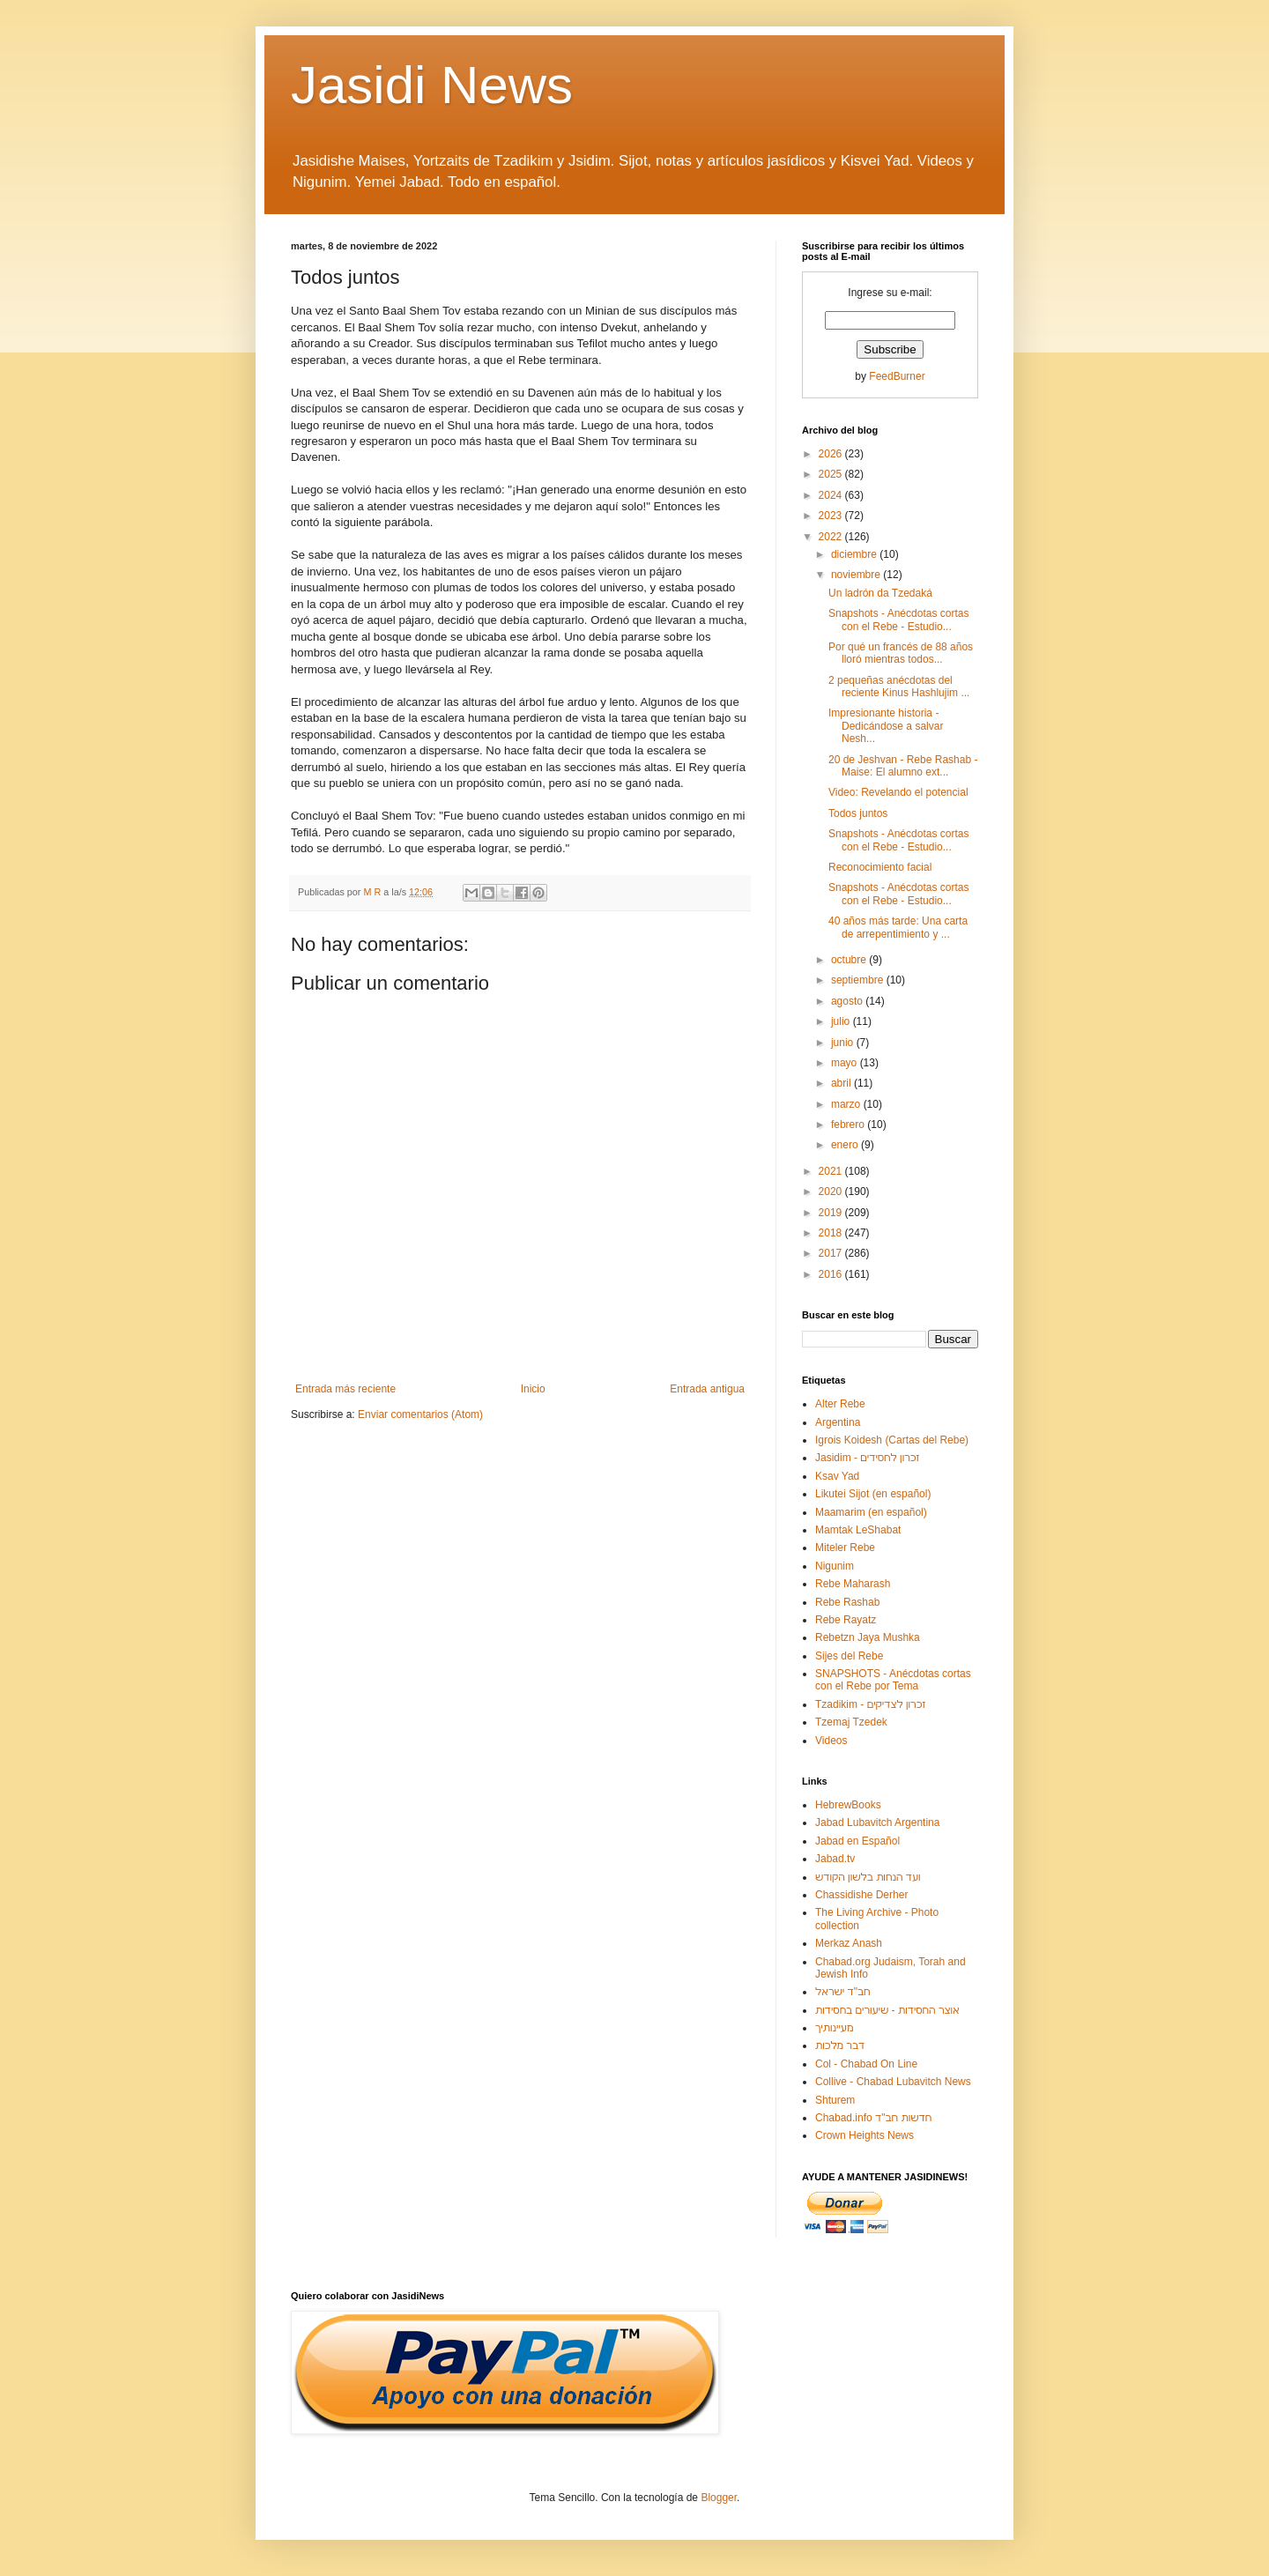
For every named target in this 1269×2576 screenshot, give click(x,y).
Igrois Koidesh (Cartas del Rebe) (891, 1440)
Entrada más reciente (345, 1389)
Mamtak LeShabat (858, 1530)
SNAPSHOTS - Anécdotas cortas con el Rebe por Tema (893, 1679)
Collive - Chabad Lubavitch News (893, 2081)
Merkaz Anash (848, 1943)
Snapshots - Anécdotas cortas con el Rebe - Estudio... (898, 619)
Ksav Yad (837, 1476)
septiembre (859, 980)
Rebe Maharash (852, 1584)
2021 (832, 1171)
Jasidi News (432, 85)
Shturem (835, 2100)
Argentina (837, 1422)
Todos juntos (857, 813)
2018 (832, 1233)
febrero (849, 1124)
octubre (850, 960)
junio (844, 1042)
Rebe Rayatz (845, 1620)
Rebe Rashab (847, 1602)
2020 (832, 1191)
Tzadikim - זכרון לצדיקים (870, 1704)
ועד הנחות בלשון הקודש (868, 1877)
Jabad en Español (857, 1841)
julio (842, 1021)
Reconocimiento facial (879, 867)
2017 (832, 1253)
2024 (832, 495)
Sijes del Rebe (849, 1656)
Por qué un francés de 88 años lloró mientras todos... (900, 653)
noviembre (857, 574)
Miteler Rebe (845, 1547)
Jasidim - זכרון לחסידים (867, 1457)
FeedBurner (896, 376)
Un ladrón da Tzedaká (880, 593)
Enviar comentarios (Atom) (420, 1414)
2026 (832, 454)
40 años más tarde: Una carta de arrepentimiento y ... (898, 927)
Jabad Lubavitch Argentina (877, 1822)
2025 (832, 474)
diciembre (855, 554)
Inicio (533, 1389)
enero (846, 1145)
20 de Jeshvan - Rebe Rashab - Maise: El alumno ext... (902, 765)
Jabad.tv (835, 1858)
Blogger (719, 2497)
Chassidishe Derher (861, 1895)
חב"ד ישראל (843, 1992)
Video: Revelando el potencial (898, 792)
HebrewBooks (848, 1805)
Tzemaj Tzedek (851, 1722)
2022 (832, 537)
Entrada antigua (707, 1389)
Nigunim (834, 1566)
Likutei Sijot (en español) (873, 1494)
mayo (845, 1063)
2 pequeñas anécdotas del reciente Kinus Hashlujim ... (898, 686)
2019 (832, 1212)
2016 (832, 1274)
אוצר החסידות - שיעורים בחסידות (887, 2010)
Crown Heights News (864, 2135)
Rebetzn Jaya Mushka (867, 1637)
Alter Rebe (840, 1404)
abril (842, 1083)
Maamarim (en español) (871, 1512)
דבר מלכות (840, 2045)
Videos (831, 1740)
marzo (847, 1104)
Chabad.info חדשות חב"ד (873, 2118)
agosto (848, 1001)
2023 (832, 515)
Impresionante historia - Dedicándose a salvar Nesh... (885, 726)
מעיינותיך (834, 2028)
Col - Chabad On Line (866, 2064)
